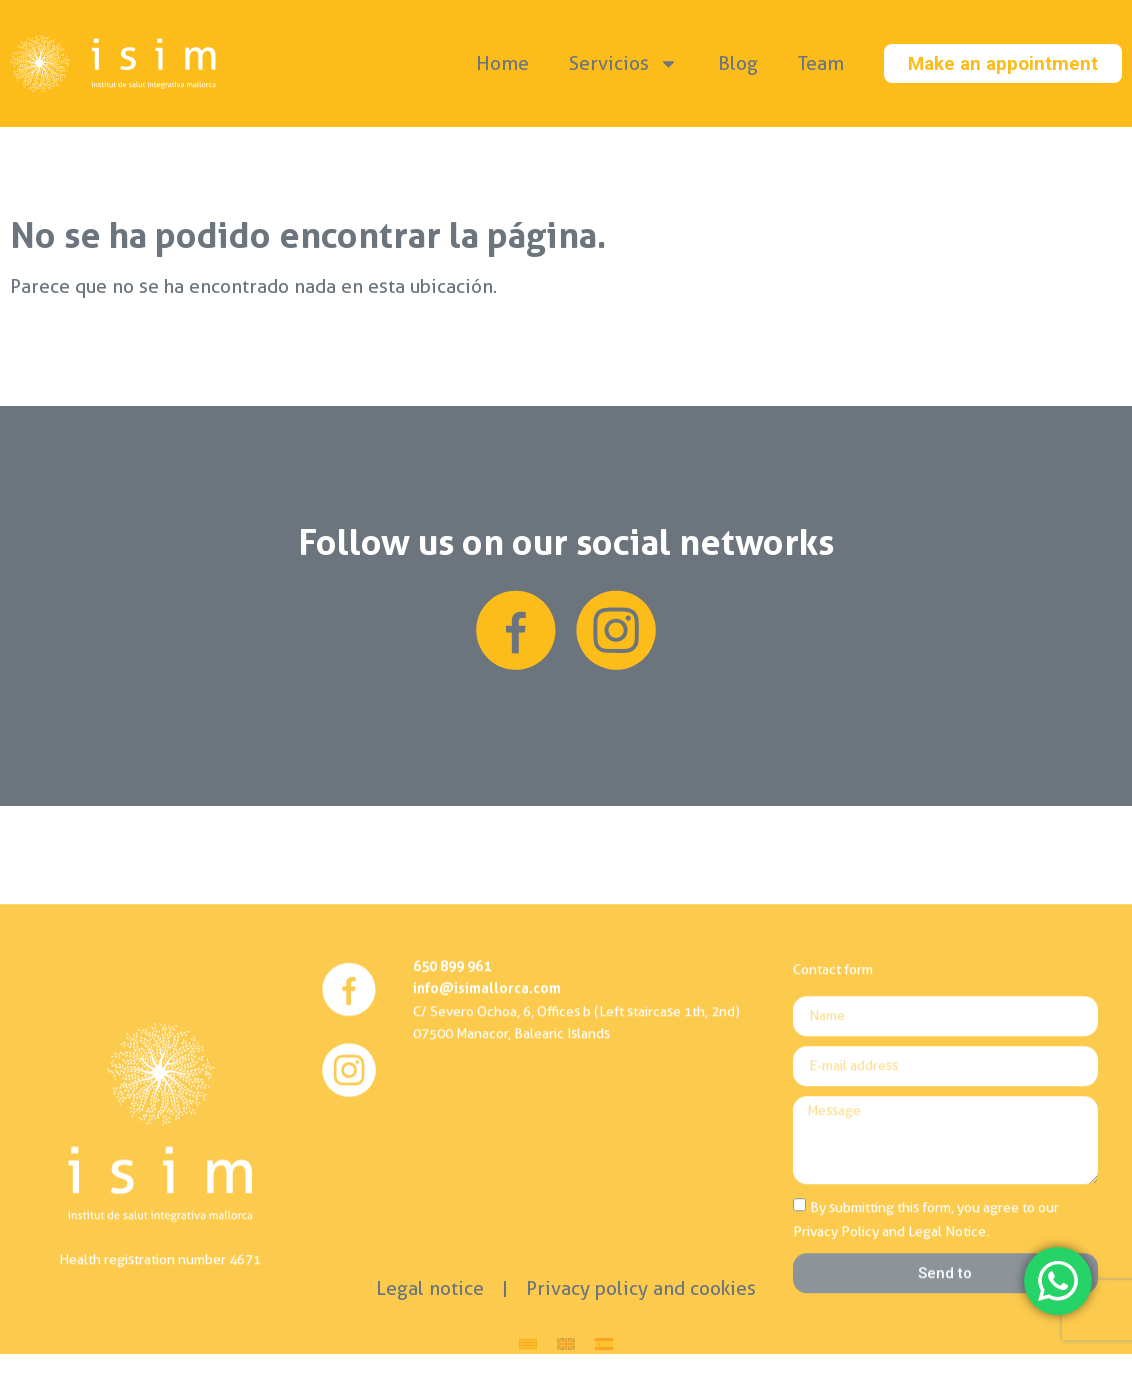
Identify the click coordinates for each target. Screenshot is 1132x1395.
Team (821, 63)
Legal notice (430, 1288)
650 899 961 (452, 1184)
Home (502, 63)
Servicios (623, 63)
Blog (738, 63)
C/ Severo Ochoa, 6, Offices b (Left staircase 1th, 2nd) (576, 1230)
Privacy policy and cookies (641, 1288)
